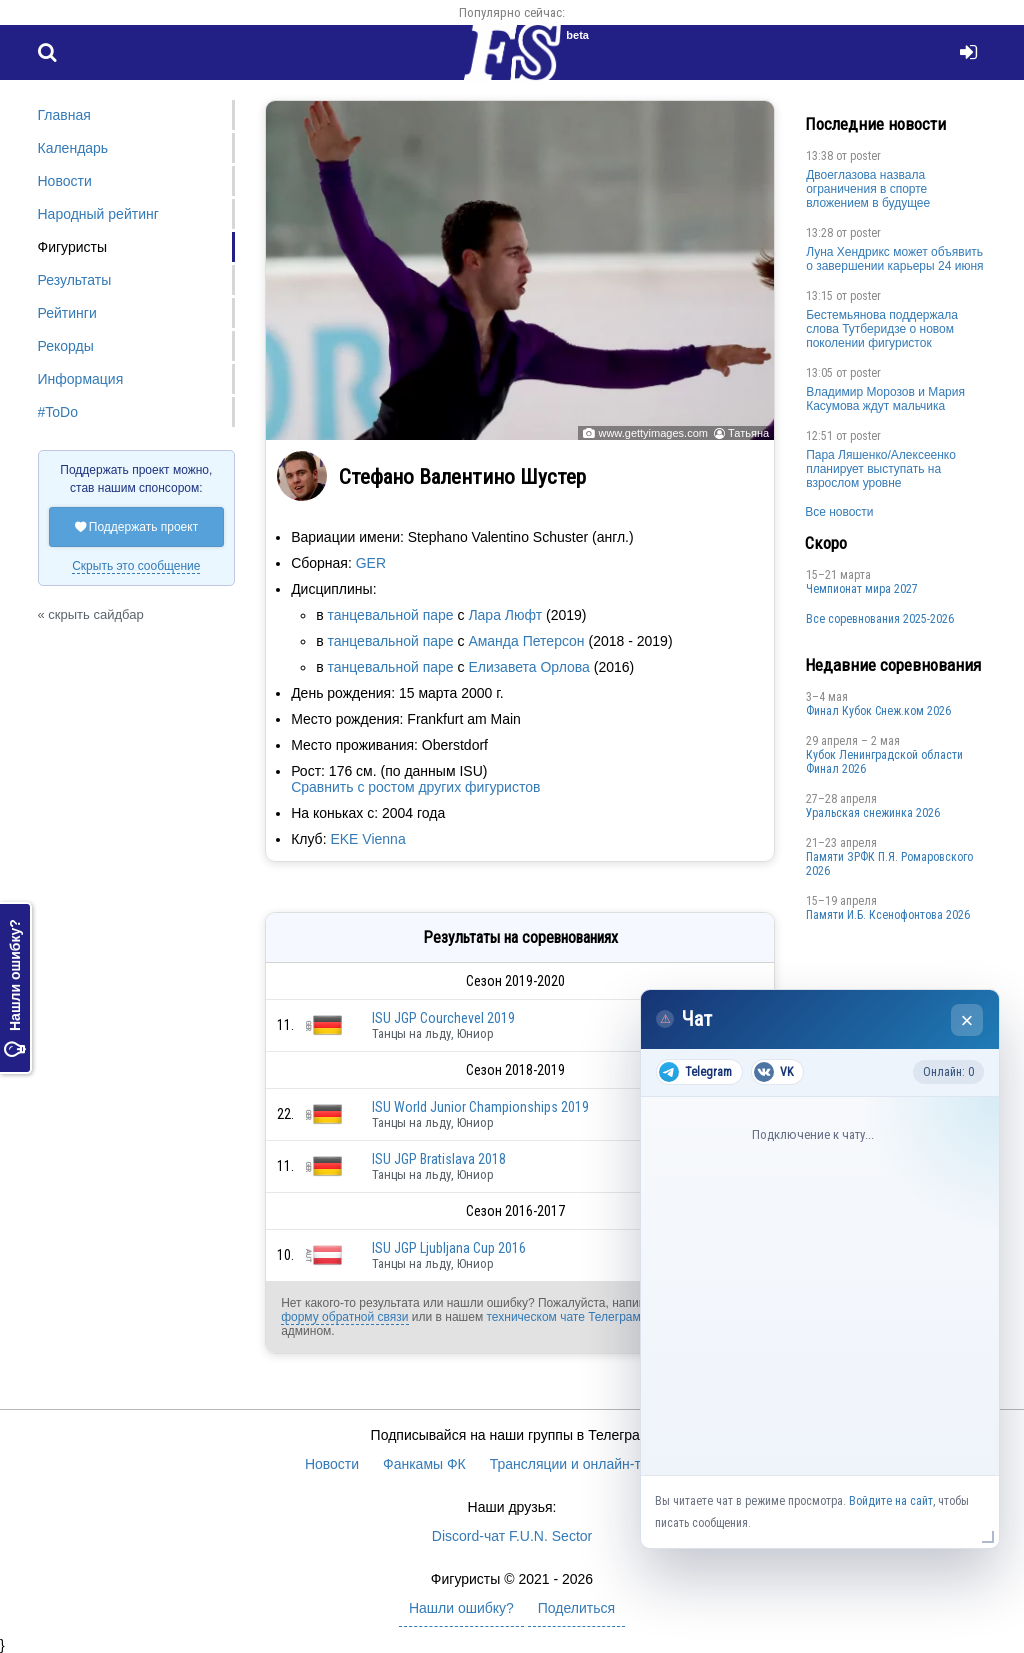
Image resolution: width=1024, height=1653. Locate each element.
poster (865, 156)
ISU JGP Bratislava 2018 (439, 1159)
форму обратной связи (344, 1317)
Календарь (73, 148)
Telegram (695, 1072)
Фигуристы (73, 247)
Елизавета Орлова (528, 667)
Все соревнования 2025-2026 (880, 619)
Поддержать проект (137, 527)
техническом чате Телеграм (563, 1317)
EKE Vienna (367, 839)
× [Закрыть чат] (967, 1020)
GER (371, 563)
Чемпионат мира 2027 (862, 589)
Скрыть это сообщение (136, 566)
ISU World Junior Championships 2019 (480, 1107)
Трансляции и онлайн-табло (581, 1464)
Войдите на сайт (891, 1501)
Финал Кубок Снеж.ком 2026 (878, 711)
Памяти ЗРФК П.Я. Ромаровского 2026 (889, 864)
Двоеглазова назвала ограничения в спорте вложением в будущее (868, 189)
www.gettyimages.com (652, 433)
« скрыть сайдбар (91, 614)
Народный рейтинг (98, 214)
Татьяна (748, 433)
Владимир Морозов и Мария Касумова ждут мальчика (885, 399)
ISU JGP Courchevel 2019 (443, 1018)
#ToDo (58, 412)
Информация (81, 379)
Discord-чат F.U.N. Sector (512, 1536)
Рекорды (66, 346)
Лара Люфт (505, 615)
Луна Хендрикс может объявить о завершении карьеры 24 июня (894, 259)
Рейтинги (67, 313)
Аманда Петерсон (526, 641)
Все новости (839, 512)
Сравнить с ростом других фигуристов (415, 787)
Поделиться (576, 1608)
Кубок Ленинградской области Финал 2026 (884, 762)
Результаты (75, 280)
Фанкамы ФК (424, 1464)
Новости (65, 181)
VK (773, 1072)
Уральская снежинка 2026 (873, 813)
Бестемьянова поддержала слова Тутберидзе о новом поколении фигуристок (882, 329)
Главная (64, 115)
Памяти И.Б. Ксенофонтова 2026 (888, 915)
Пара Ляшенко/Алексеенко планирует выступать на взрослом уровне (881, 469)
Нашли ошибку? (15, 989)
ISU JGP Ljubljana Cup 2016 (449, 1248)
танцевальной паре (390, 615)
